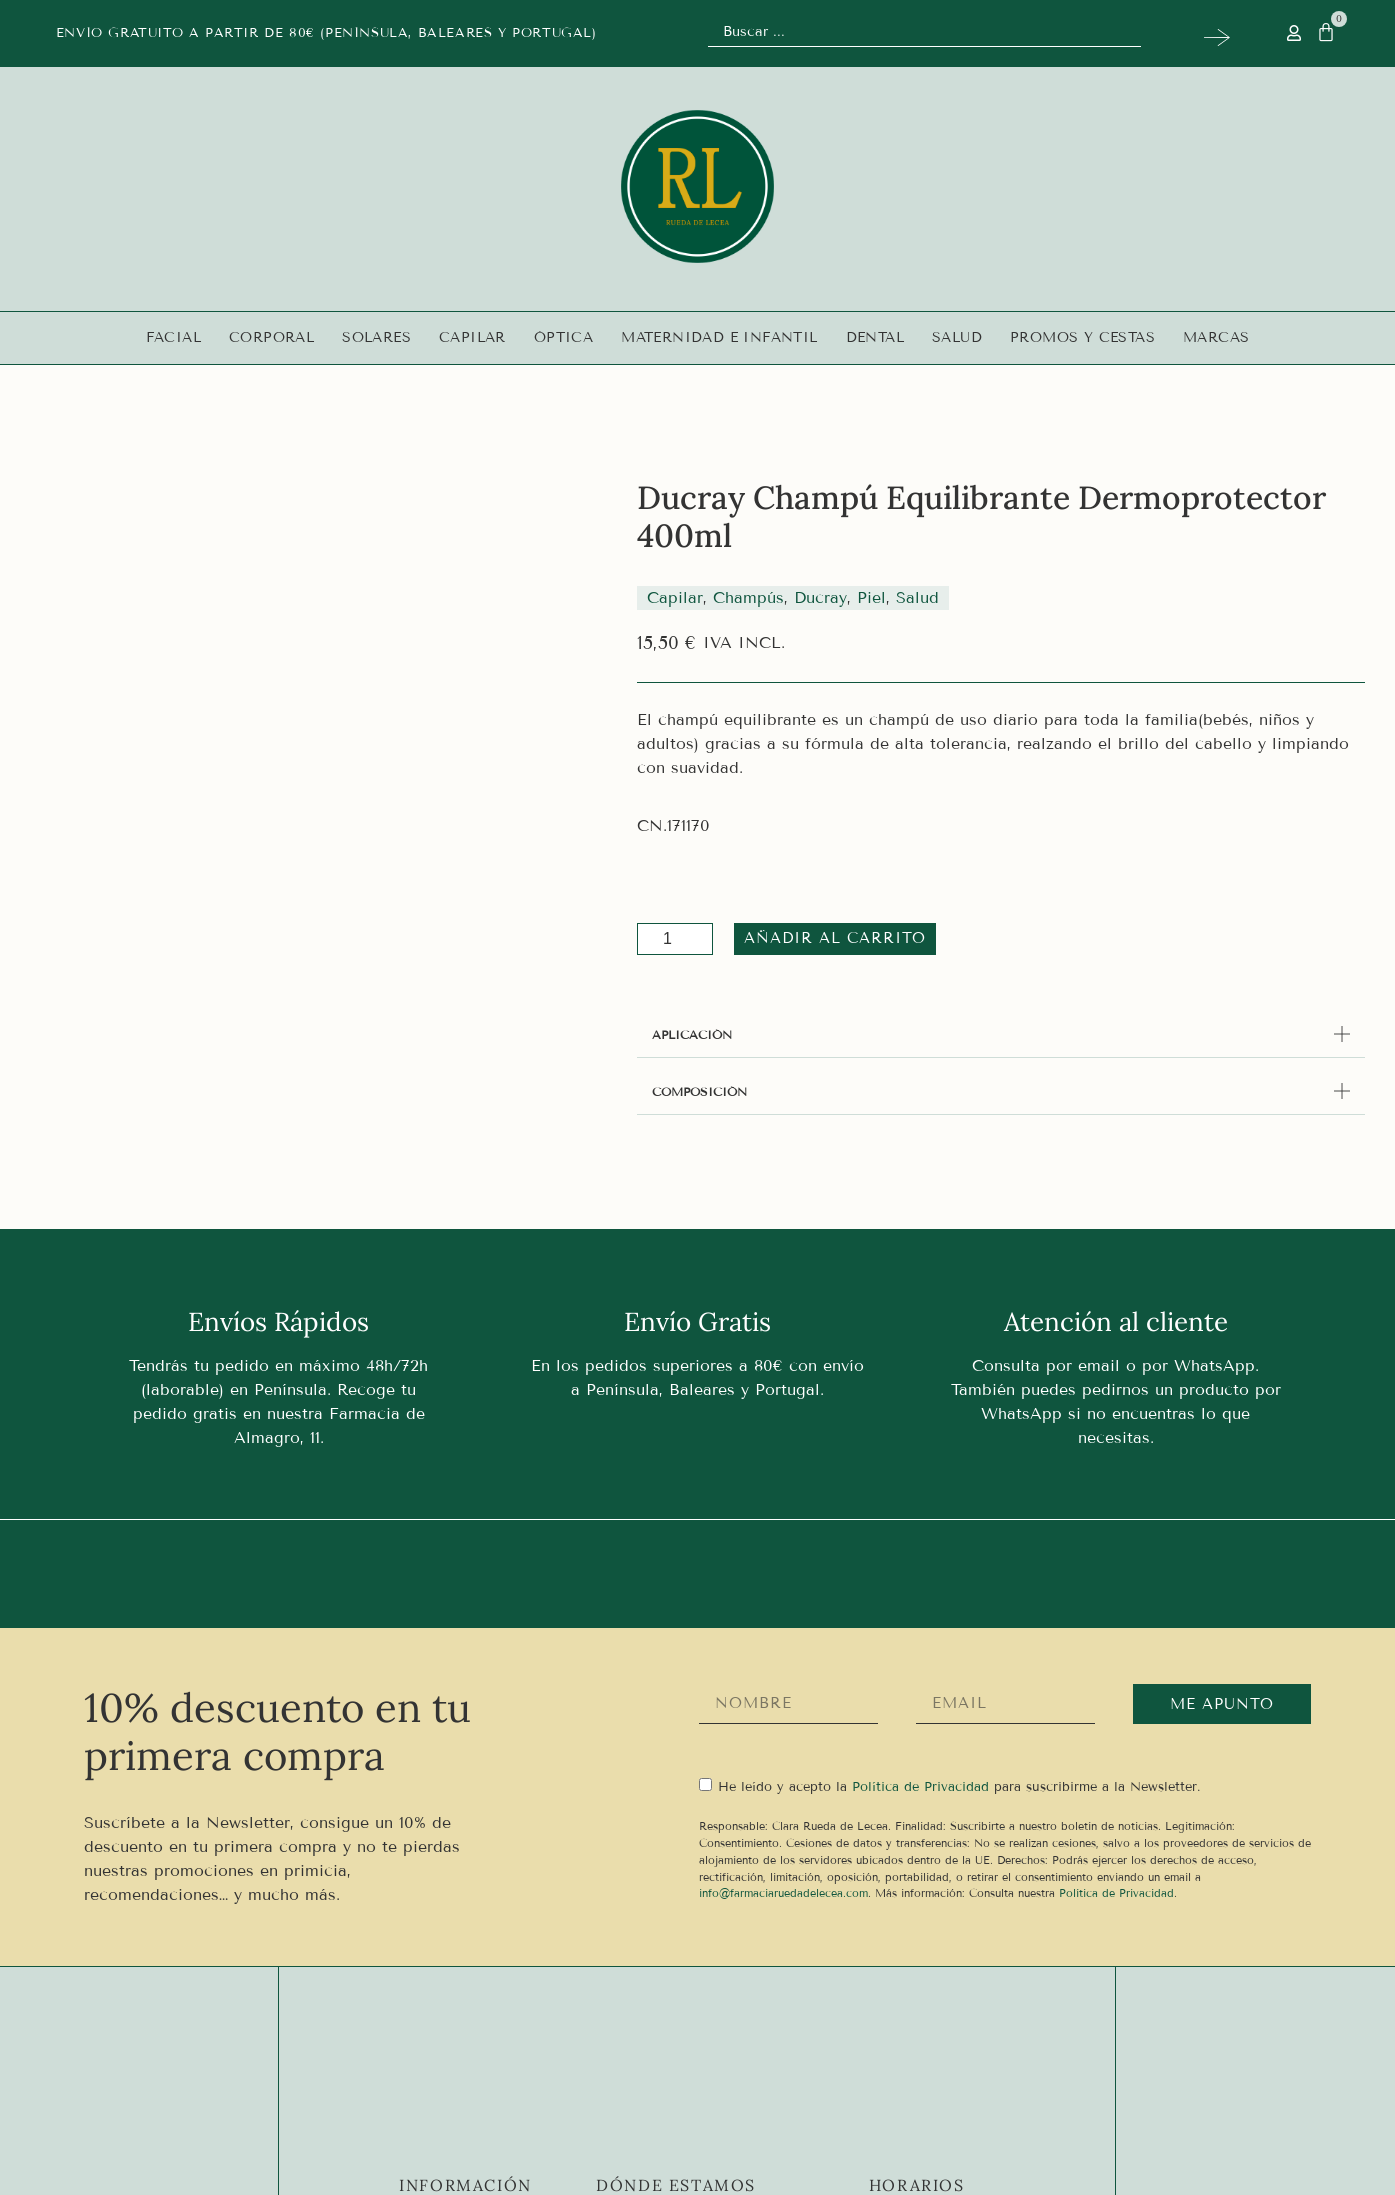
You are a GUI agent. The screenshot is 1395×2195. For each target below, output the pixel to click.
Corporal (271, 337)
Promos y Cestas (1082, 337)
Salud (957, 337)
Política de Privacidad (1116, 1893)
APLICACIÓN (692, 1034)
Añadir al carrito (828, 938)
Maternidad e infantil (719, 337)
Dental (875, 337)
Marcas (1216, 337)
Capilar (472, 337)
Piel (871, 597)
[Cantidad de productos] (675, 939)
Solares (376, 337)
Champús (748, 597)
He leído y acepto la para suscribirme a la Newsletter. (959, 1787)
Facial (173, 337)
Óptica (563, 337)
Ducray (820, 597)
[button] (1001, 1034)
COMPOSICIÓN (699, 1091)
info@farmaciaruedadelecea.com (783, 1893)
